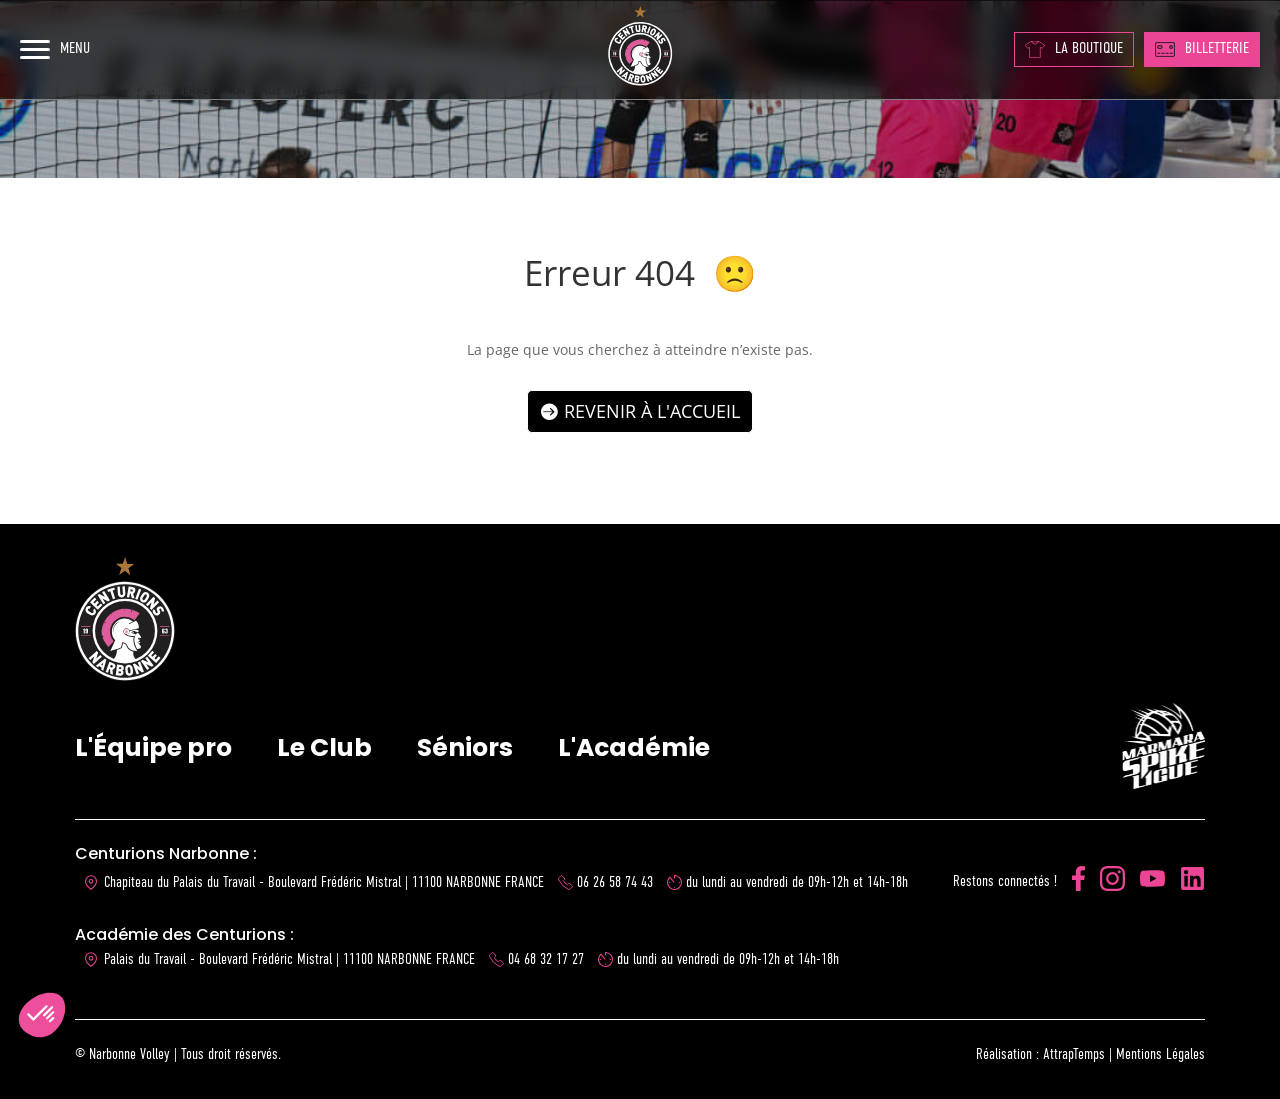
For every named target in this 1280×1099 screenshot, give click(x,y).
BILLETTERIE (1202, 49)
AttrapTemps (1074, 1054)
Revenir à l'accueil (652, 411)
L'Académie (634, 747)
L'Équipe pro (153, 747)
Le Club (324, 747)
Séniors (465, 747)
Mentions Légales (1160, 1054)
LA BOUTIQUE (1074, 49)
